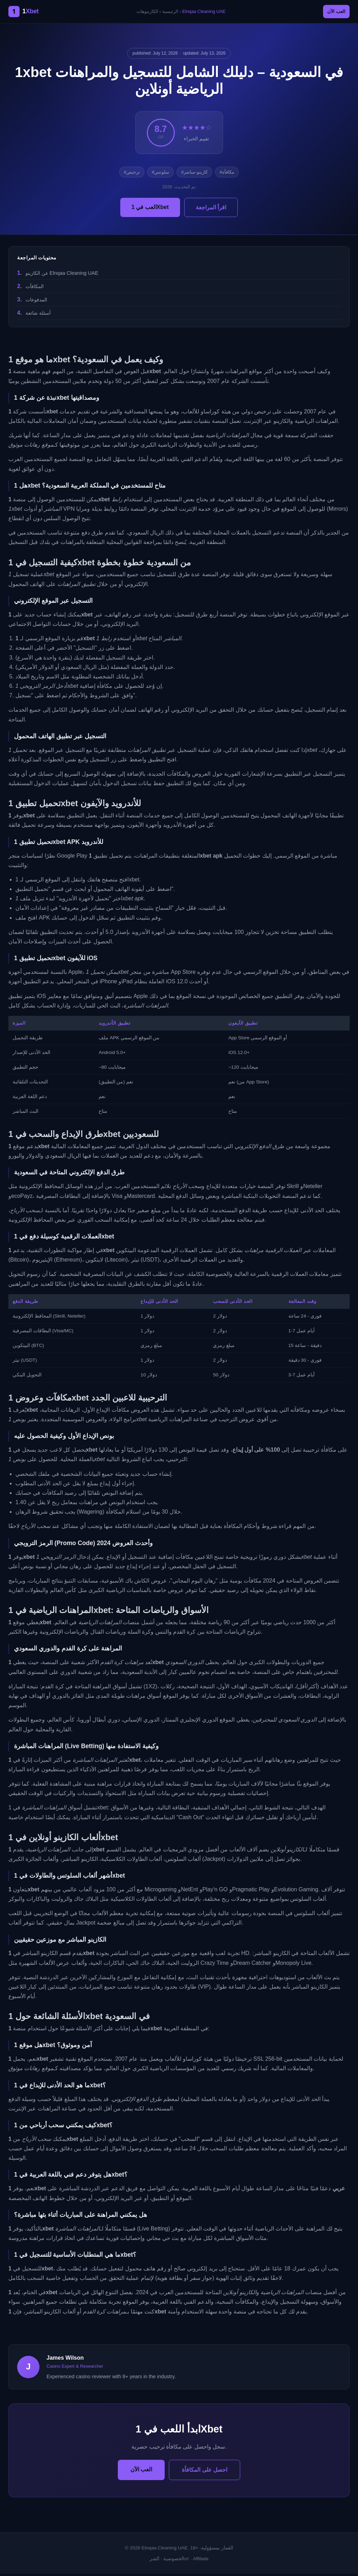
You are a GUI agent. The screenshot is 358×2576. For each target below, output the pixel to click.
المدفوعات (36, 302)
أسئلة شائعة (38, 315)
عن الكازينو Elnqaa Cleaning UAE (62, 275)
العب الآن (332, 12)
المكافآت (35, 288)
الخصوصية (173, 2560)
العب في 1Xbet (150, 209)
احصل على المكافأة (204, 2472)
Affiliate (200, 2560)
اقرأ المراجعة (211, 209)
